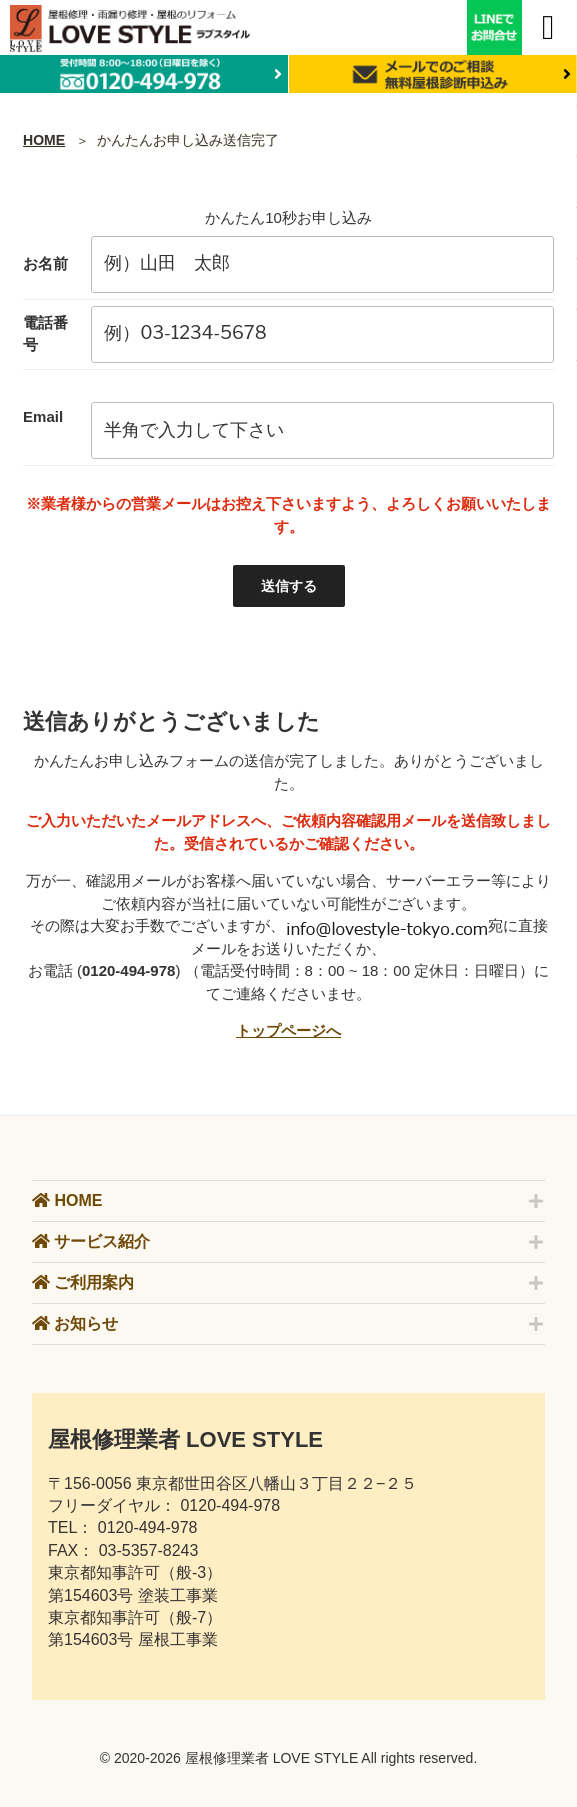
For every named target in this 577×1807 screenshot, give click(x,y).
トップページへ (288, 1030)
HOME (44, 140)
